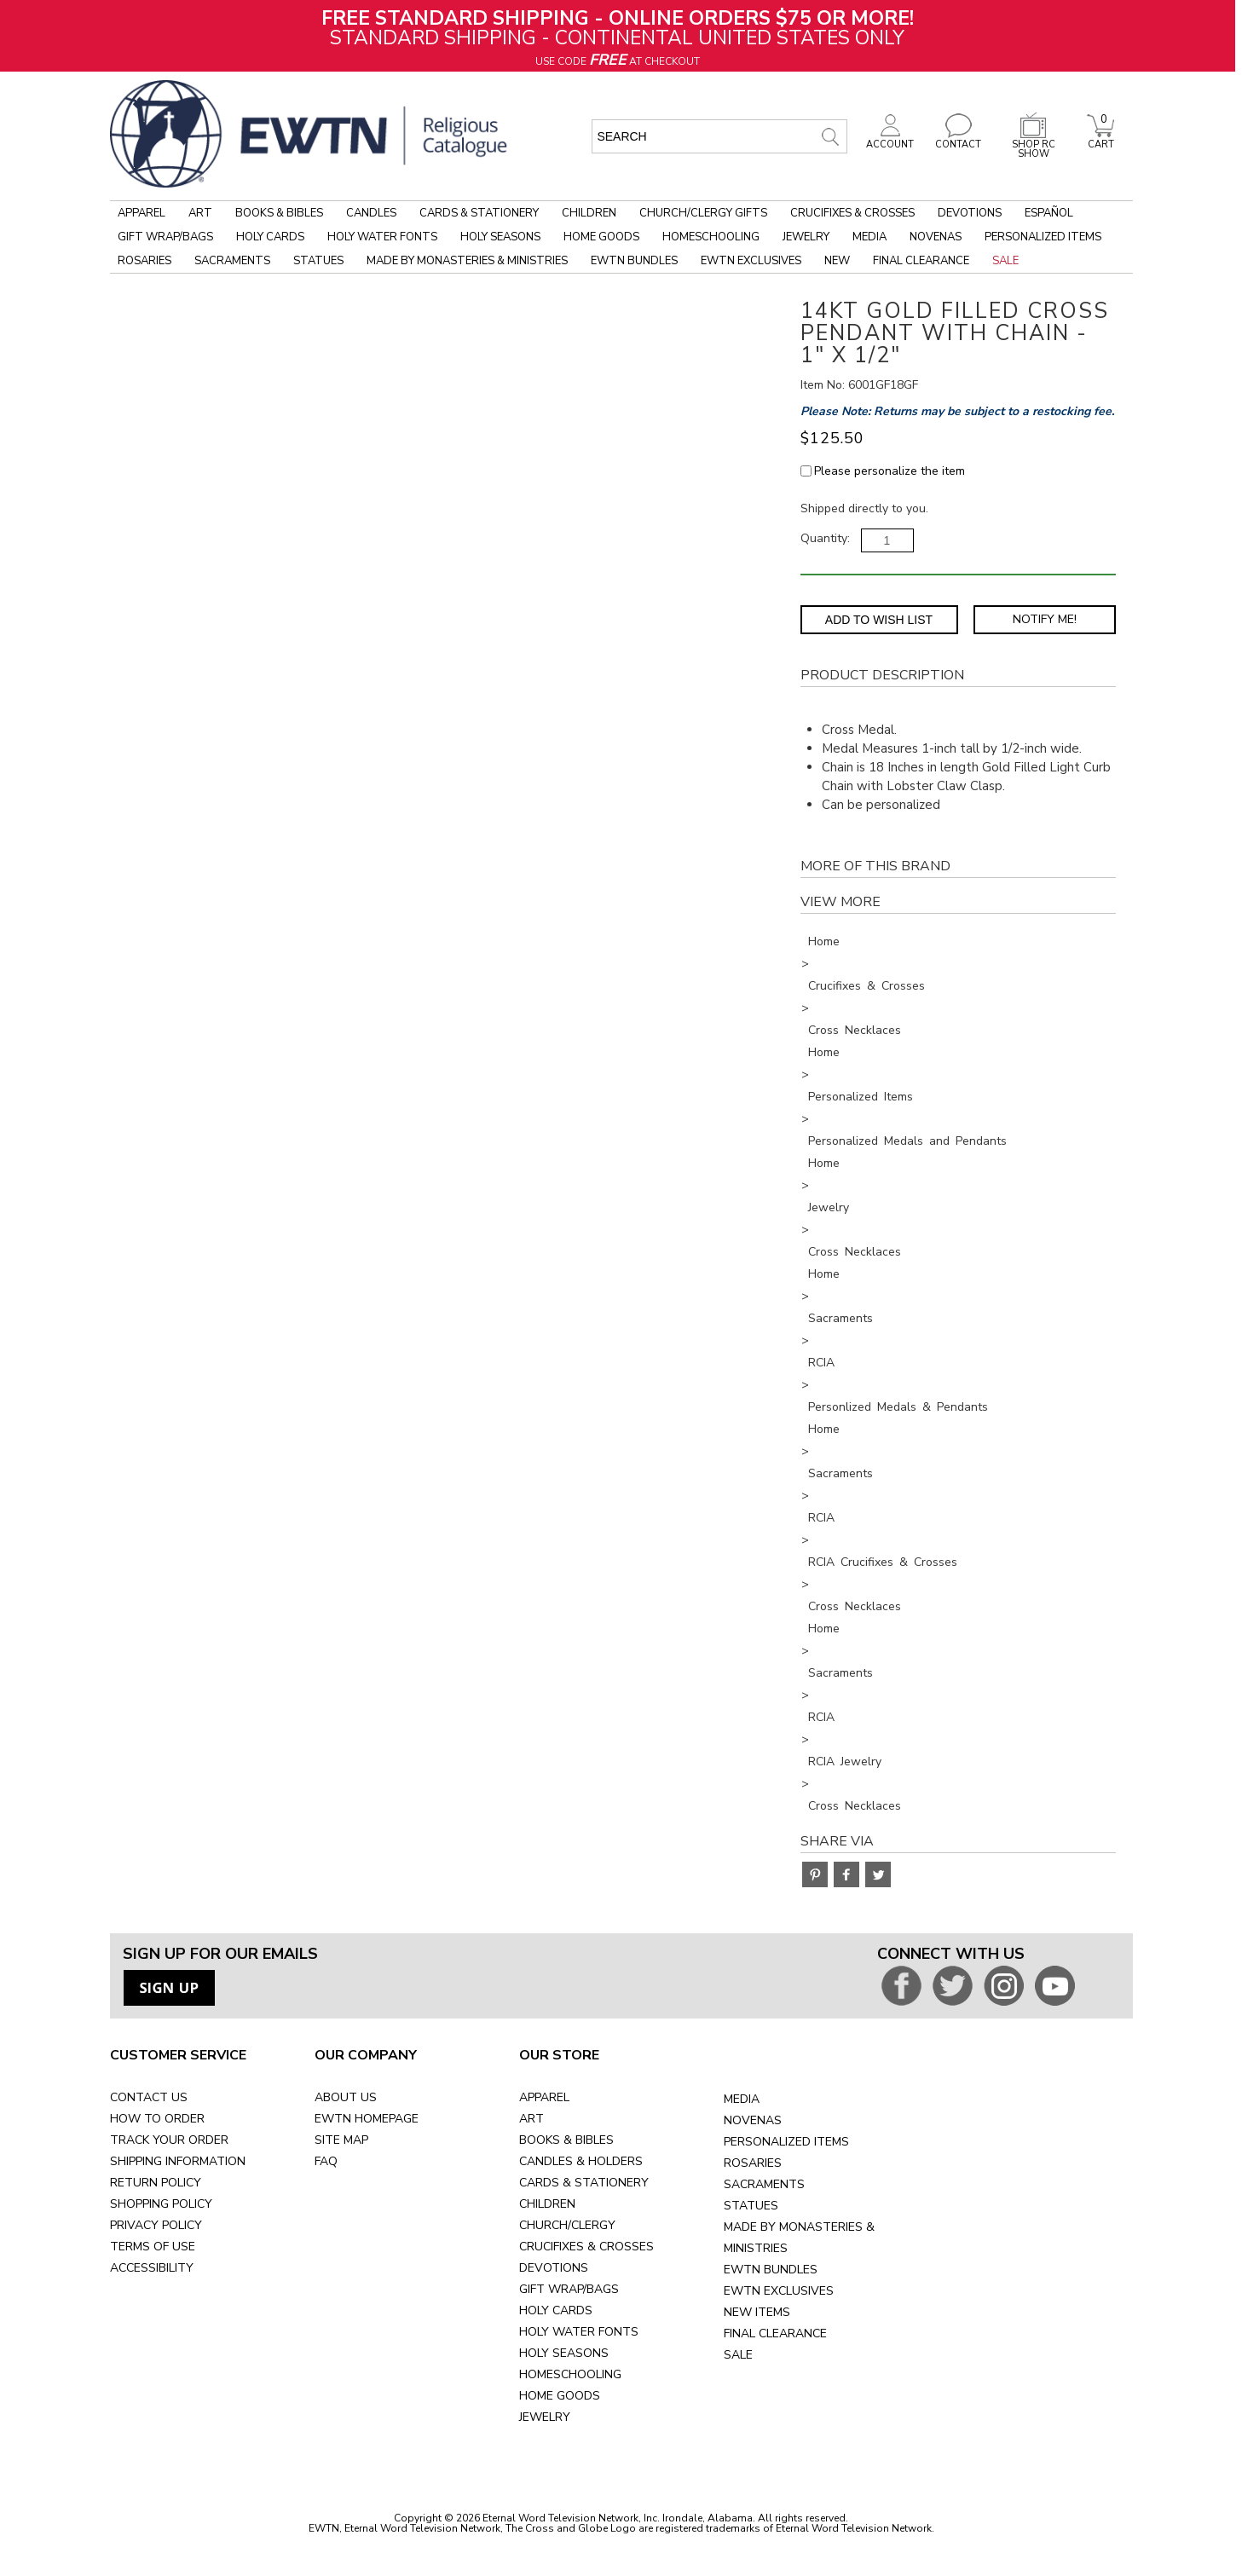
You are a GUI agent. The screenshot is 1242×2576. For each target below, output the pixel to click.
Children (589, 213)
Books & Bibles (279, 213)
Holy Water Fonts (382, 237)
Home (824, 941)
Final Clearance (921, 261)
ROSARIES (753, 2163)
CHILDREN (547, 2204)
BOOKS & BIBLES (566, 2140)
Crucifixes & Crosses (852, 213)
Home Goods (601, 237)
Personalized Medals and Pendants (907, 1141)
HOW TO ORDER (157, 2119)
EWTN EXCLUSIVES (779, 2291)
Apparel (141, 213)
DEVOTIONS (553, 2268)
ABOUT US (346, 2097)
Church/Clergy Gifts (703, 213)
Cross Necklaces (854, 1030)
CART (1100, 140)
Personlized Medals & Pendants (898, 1407)
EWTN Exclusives (751, 261)
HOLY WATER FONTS (578, 2332)
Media (869, 237)
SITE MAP (341, 2140)
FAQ (326, 2161)
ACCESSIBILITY (152, 2268)
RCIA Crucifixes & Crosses (882, 1562)
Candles (371, 213)
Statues (318, 261)
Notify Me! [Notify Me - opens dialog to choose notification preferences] (1045, 619)
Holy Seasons (500, 237)
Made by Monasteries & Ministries (467, 261)
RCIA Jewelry (844, 1761)
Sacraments (232, 261)
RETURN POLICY (155, 2183)
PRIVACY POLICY (156, 2225)
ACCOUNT (890, 140)
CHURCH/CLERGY (567, 2225)
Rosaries (144, 261)
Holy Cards (270, 237)
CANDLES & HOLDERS (581, 2161)
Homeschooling (711, 237)
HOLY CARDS (555, 2310)
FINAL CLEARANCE (775, 2333)
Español (1049, 213)
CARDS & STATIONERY (584, 2183)
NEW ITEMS (757, 2312)
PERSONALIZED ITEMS (786, 2142)
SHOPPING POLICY (161, 2204)
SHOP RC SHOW (1033, 144)
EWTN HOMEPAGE (367, 2119)
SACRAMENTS (764, 2184)
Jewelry (806, 237)
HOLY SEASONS (564, 2353)
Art (200, 213)
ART (531, 2119)
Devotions (970, 213)
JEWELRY (544, 2417)
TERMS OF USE (152, 2246)
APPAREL (544, 2097)
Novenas (936, 237)
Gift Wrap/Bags (165, 237)
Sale (1005, 261)
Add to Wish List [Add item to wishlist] (879, 620)
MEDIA (742, 2099)
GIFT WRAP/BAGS (569, 2289)
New (837, 261)
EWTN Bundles (634, 261)
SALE (738, 2355)
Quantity (823, 538)
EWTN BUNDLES (770, 2269)
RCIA (821, 1362)
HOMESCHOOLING (570, 2374)
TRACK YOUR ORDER (169, 2140)
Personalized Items (1043, 237)
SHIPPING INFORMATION (178, 2161)
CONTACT (958, 140)
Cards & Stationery (479, 213)
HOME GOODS (559, 2396)
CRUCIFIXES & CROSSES (586, 2246)
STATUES (751, 2206)
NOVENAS (753, 2120)
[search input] (719, 136)
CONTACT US (149, 2097)
